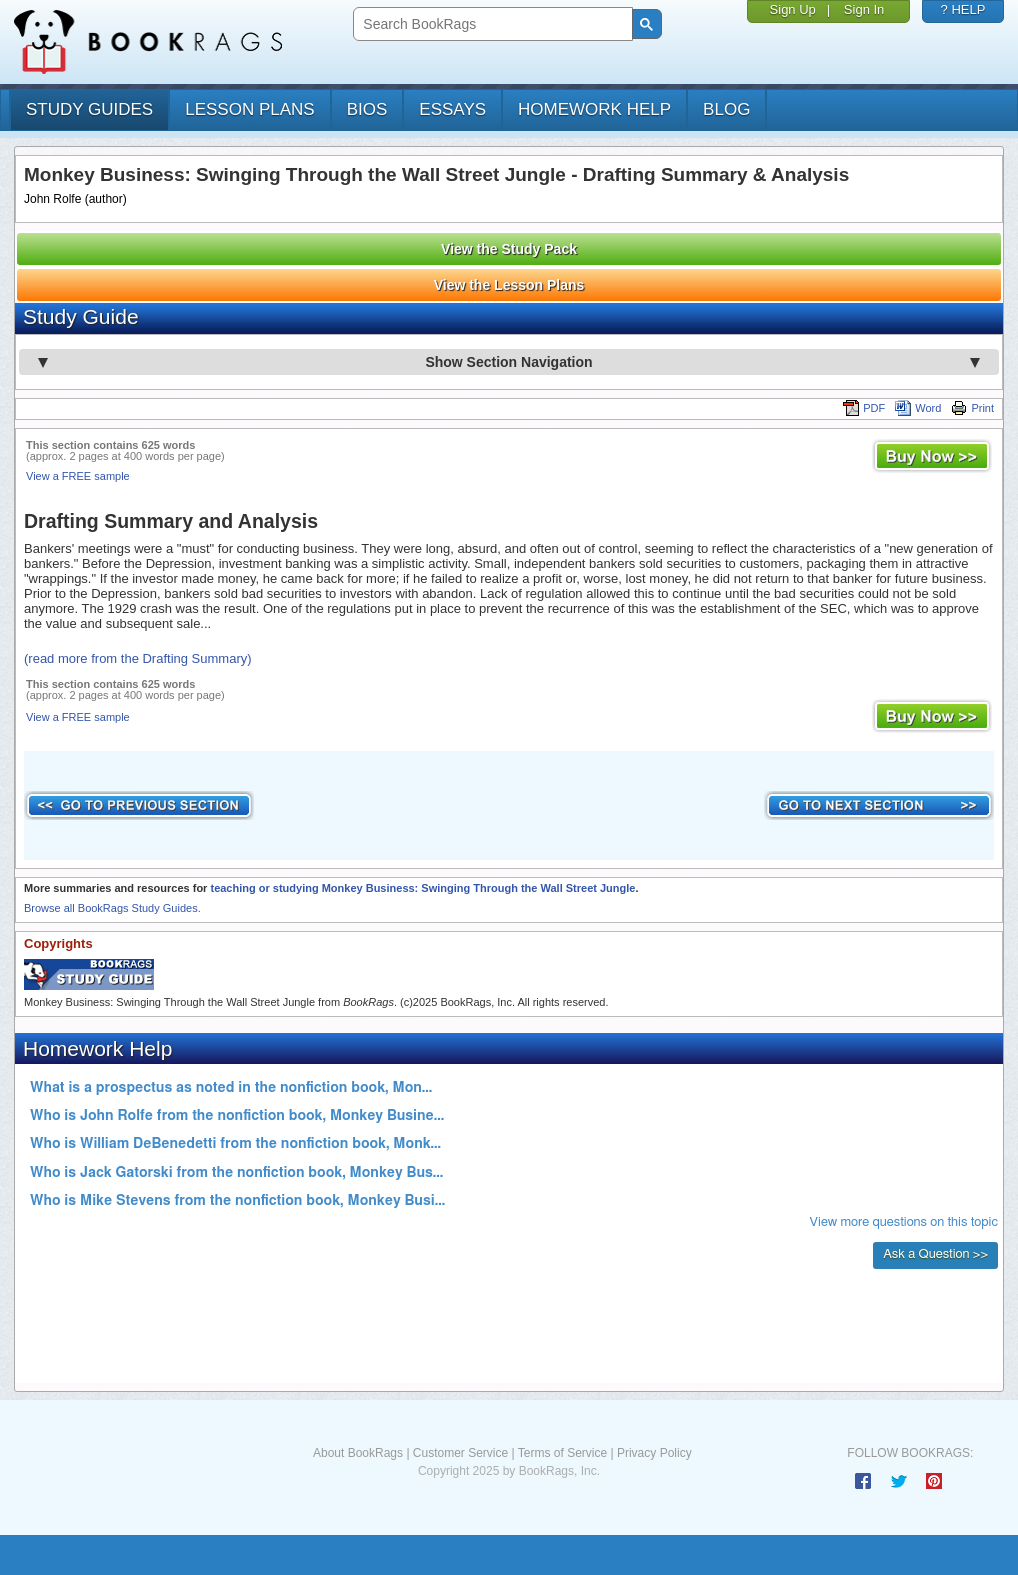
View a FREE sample (78, 476)
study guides (89, 109)
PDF (864, 408)
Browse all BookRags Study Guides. (112, 908)
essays (452, 109)
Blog (726, 109)
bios (367, 109)
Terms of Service (562, 1453)
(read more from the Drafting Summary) (138, 658)
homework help (594, 109)
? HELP (963, 9)
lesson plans (249, 109)
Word (918, 408)
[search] (490, 24)
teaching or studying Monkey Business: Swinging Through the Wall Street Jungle (422, 888)
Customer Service (460, 1453)
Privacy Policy (654, 1453)
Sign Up (793, 9)
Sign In (864, 9)
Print (972, 408)
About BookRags (358, 1453)
